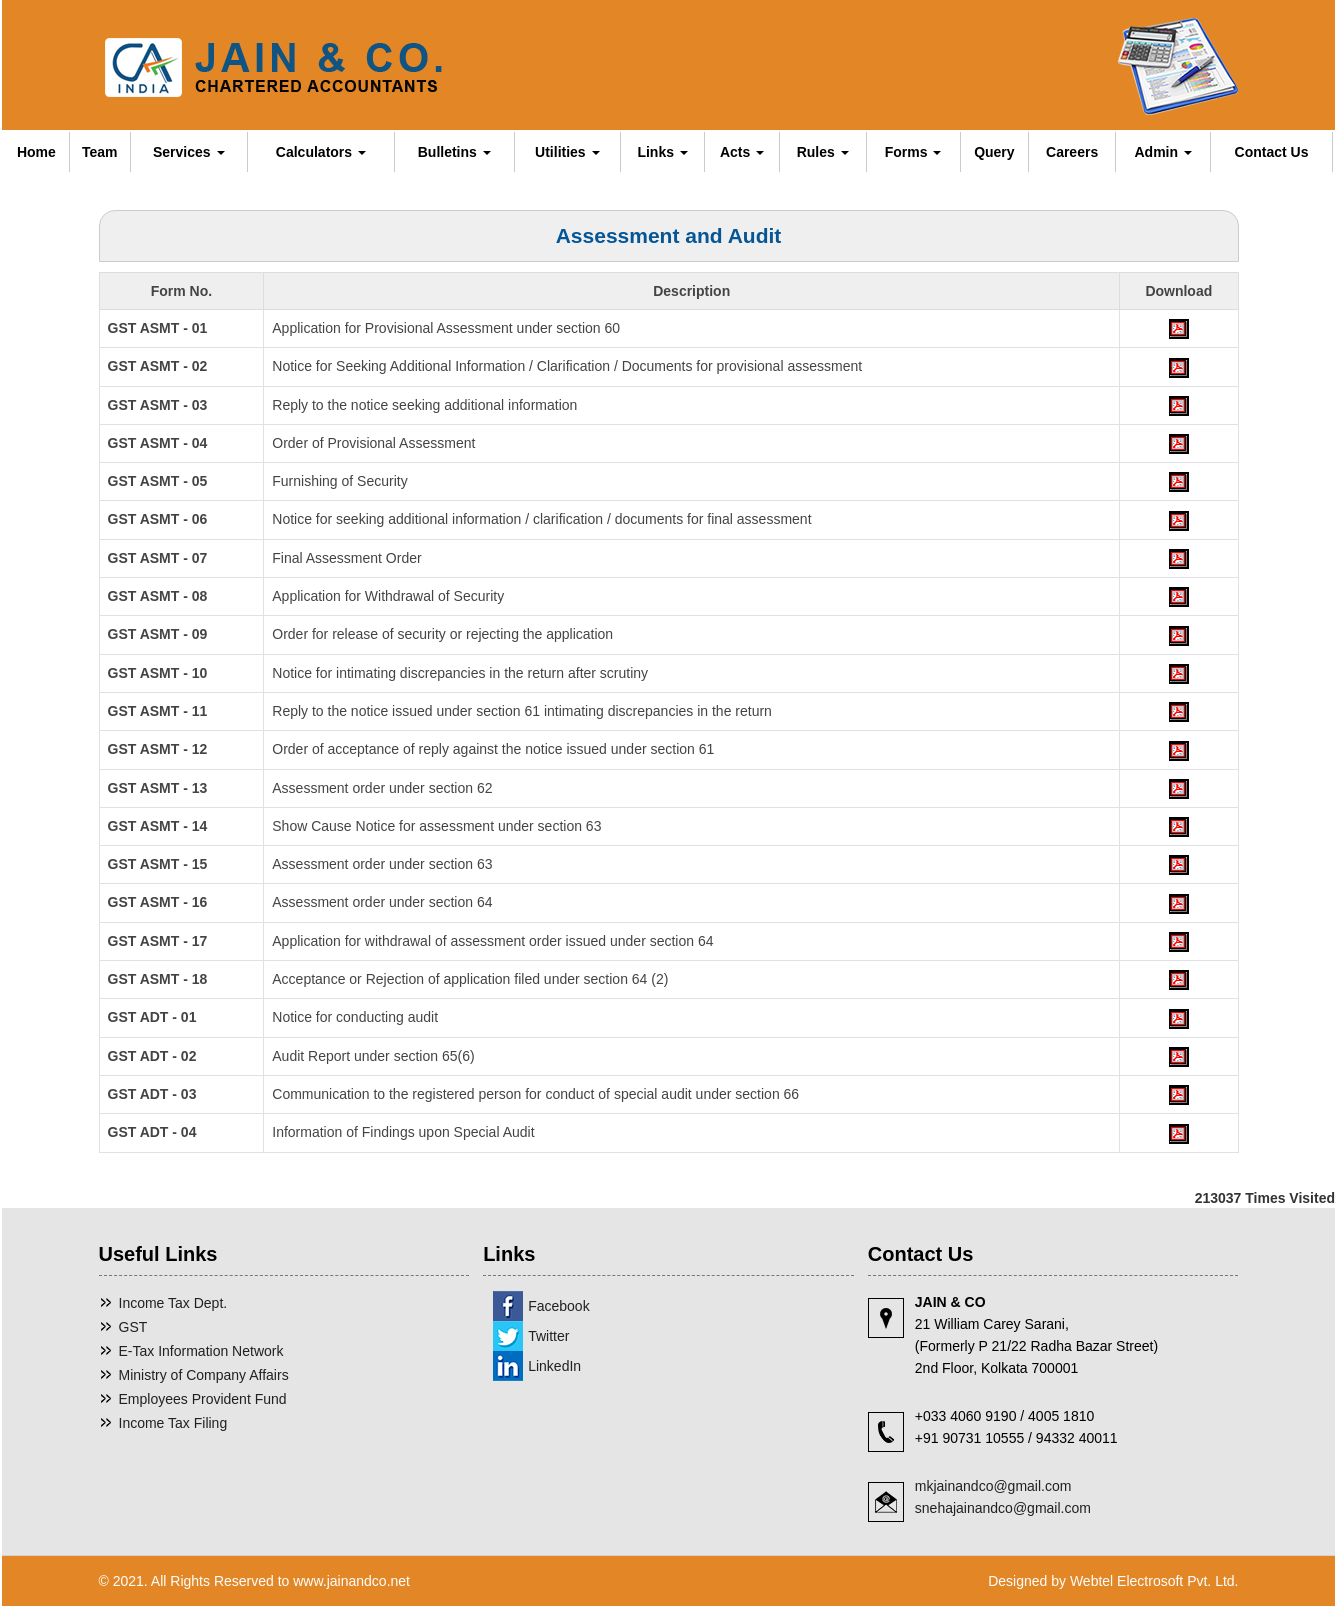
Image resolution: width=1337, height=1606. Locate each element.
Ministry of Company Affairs (204, 1375)
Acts (742, 152)
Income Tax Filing (173, 1423)
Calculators (321, 152)
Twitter (548, 1336)
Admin (1163, 152)
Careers (1072, 152)
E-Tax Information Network (201, 1351)
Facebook (558, 1306)
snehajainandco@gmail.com (1003, 1508)
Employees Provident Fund (203, 1399)
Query (994, 152)
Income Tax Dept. (173, 1303)
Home (36, 152)
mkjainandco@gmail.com (993, 1486)
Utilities (567, 152)
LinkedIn (554, 1366)
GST (133, 1327)
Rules (823, 152)
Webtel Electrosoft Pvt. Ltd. (1154, 1581)
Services (189, 152)
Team (100, 152)
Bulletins (454, 152)
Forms (913, 152)
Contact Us (1272, 152)
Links (662, 152)
